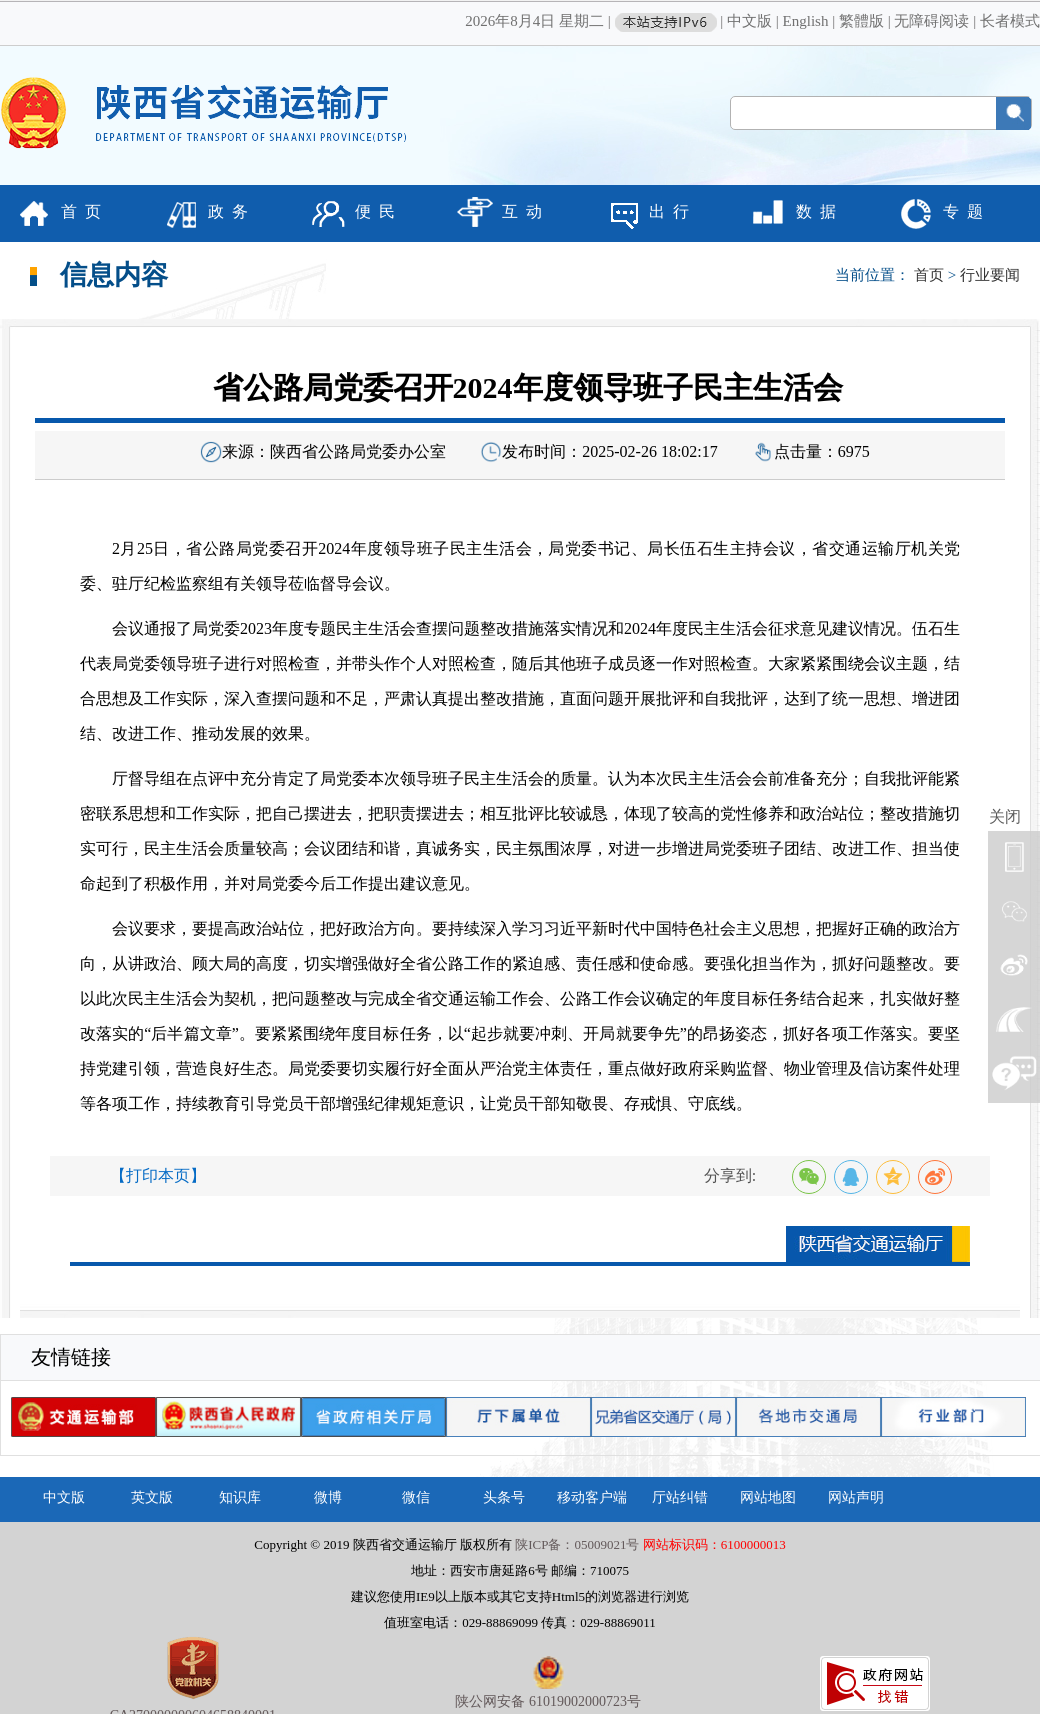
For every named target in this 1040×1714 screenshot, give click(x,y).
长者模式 (1010, 21)
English (806, 21)
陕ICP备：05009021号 (577, 1544)
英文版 (152, 1497)
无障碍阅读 (931, 21)
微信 (416, 1497)
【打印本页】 (158, 1175)
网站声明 (856, 1497)
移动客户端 (592, 1497)
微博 (328, 1497)
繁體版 (861, 21)
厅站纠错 (680, 1497)
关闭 (1005, 816)
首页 (929, 275)
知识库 (240, 1497)
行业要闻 (990, 275)
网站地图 (768, 1497)
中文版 (749, 21)
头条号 (504, 1497)
